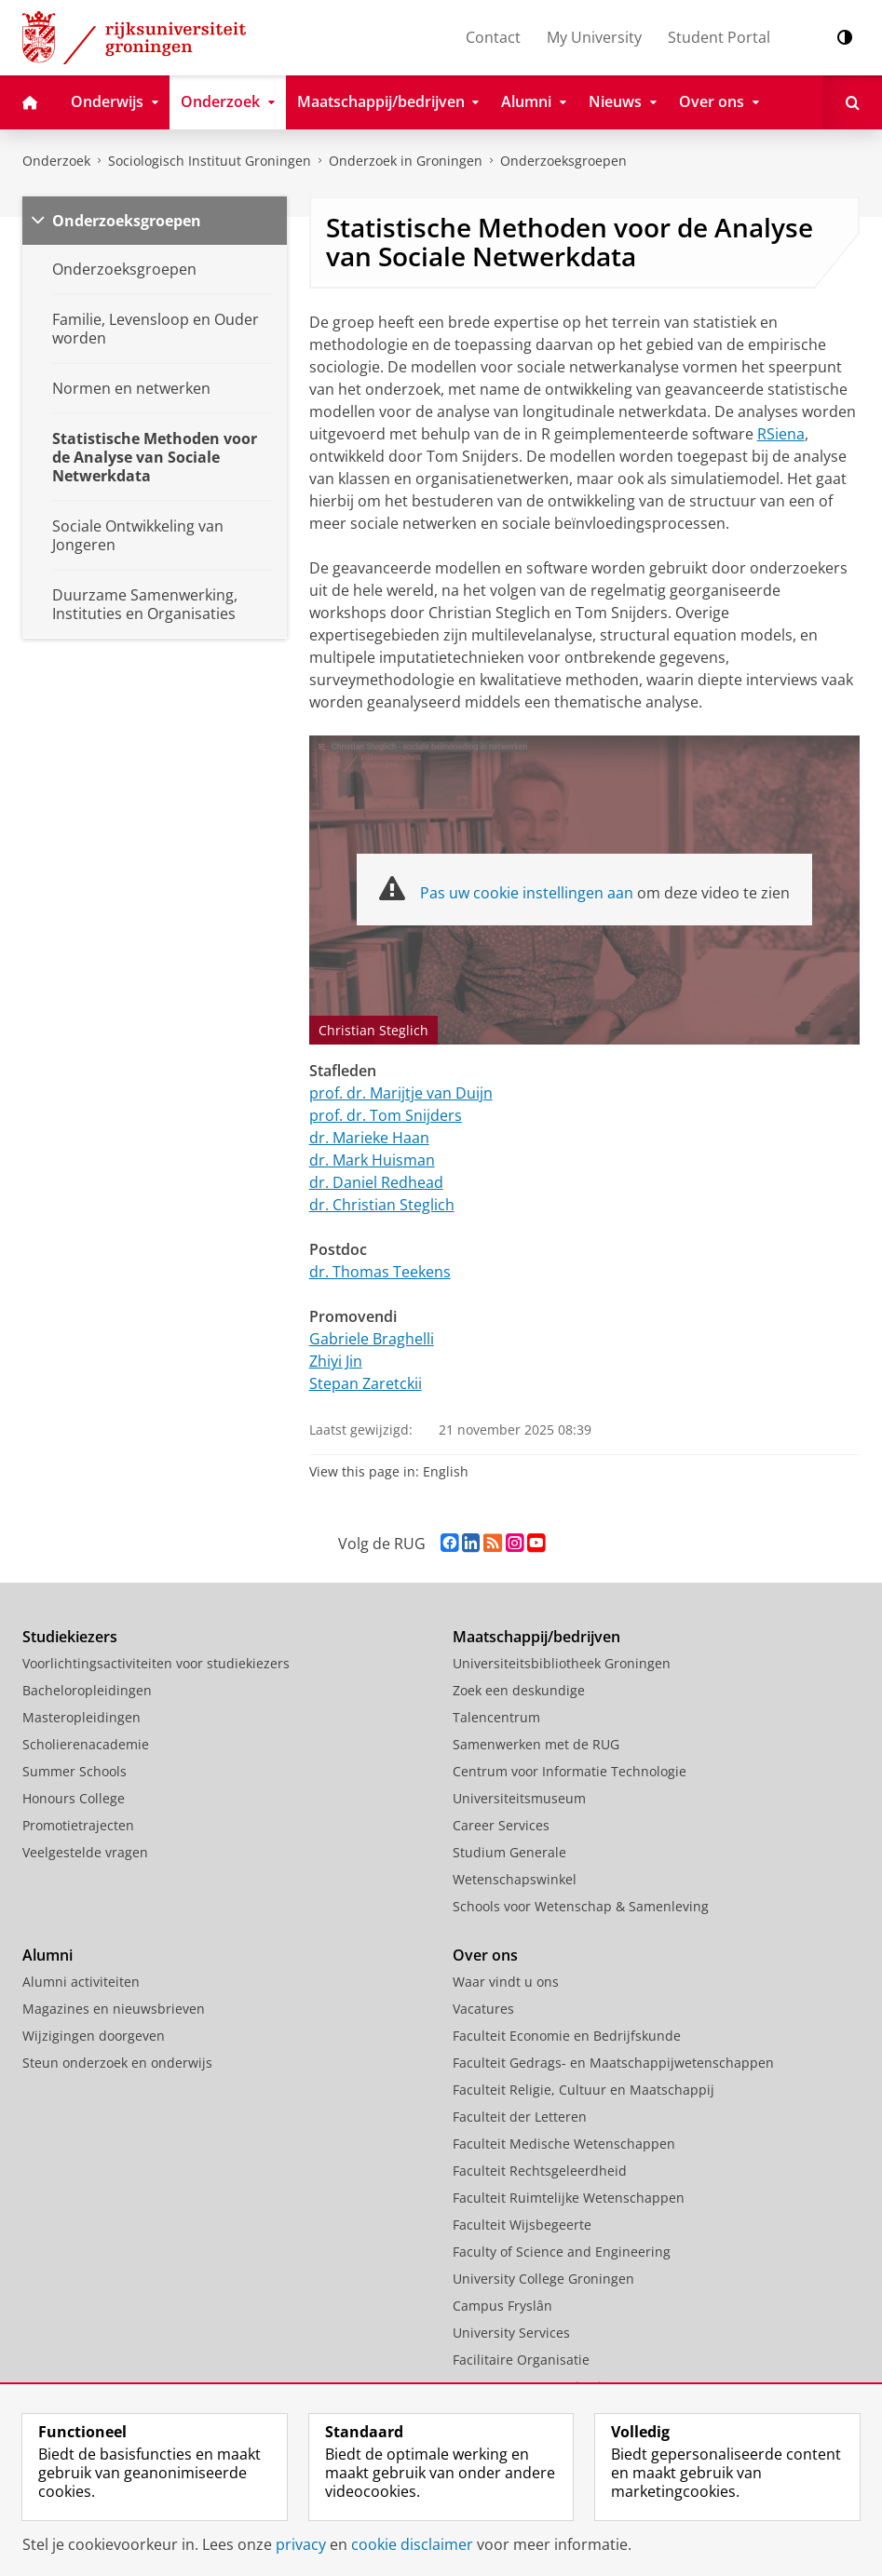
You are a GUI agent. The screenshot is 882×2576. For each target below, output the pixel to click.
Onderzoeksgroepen (563, 160)
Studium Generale (509, 1852)
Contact (493, 37)
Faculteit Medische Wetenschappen (564, 2143)
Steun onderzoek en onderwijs (117, 2062)
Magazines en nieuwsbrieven (113, 2008)
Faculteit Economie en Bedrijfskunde (567, 2035)
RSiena (781, 434)
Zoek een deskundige (519, 1690)
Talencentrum (496, 1717)
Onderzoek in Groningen (405, 160)
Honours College (73, 1798)
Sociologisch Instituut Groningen (209, 160)
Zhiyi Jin (335, 1361)
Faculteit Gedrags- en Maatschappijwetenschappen (613, 2062)
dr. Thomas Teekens (380, 1271)
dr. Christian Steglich (382, 1204)
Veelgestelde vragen (85, 1852)
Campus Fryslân (502, 2305)
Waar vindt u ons (506, 1981)
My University (594, 37)
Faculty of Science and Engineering (562, 2251)
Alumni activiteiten (81, 1981)
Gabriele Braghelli (371, 1338)
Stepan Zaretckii (365, 1383)
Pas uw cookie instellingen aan (526, 893)
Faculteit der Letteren (520, 2116)
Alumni (47, 1955)
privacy (301, 2544)
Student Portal (719, 37)
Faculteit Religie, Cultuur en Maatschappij (583, 2089)
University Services (511, 2332)
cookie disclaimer (412, 2544)
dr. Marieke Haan (369, 1137)
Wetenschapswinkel (515, 1879)
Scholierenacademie (85, 1744)
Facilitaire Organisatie (521, 2359)
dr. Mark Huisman (372, 1160)
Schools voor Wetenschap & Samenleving (581, 1906)
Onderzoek (56, 160)
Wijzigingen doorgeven (93, 2035)
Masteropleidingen (81, 1717)
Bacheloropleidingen (87, 1690)
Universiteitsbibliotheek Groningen (562, 1663)
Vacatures (483, 2008)
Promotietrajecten (78, 1825)
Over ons (485, 1955)
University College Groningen (543, 2278)
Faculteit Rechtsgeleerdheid (540, 2170)
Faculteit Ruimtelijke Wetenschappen (569, 2197)
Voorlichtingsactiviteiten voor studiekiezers (156, 1663)
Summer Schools (74, 1771)
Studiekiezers (69, 1636)
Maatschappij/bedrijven (536, 1636)
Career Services (501, 1825)
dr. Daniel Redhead (376, 1182)
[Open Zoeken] (852, 102)
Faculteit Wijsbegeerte (522, 2224)
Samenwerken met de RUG (536, 1744)
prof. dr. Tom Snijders (385, 1115)
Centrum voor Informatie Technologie (569, 1771)
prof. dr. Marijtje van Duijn (401, 1093)
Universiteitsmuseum (519, 1798)
